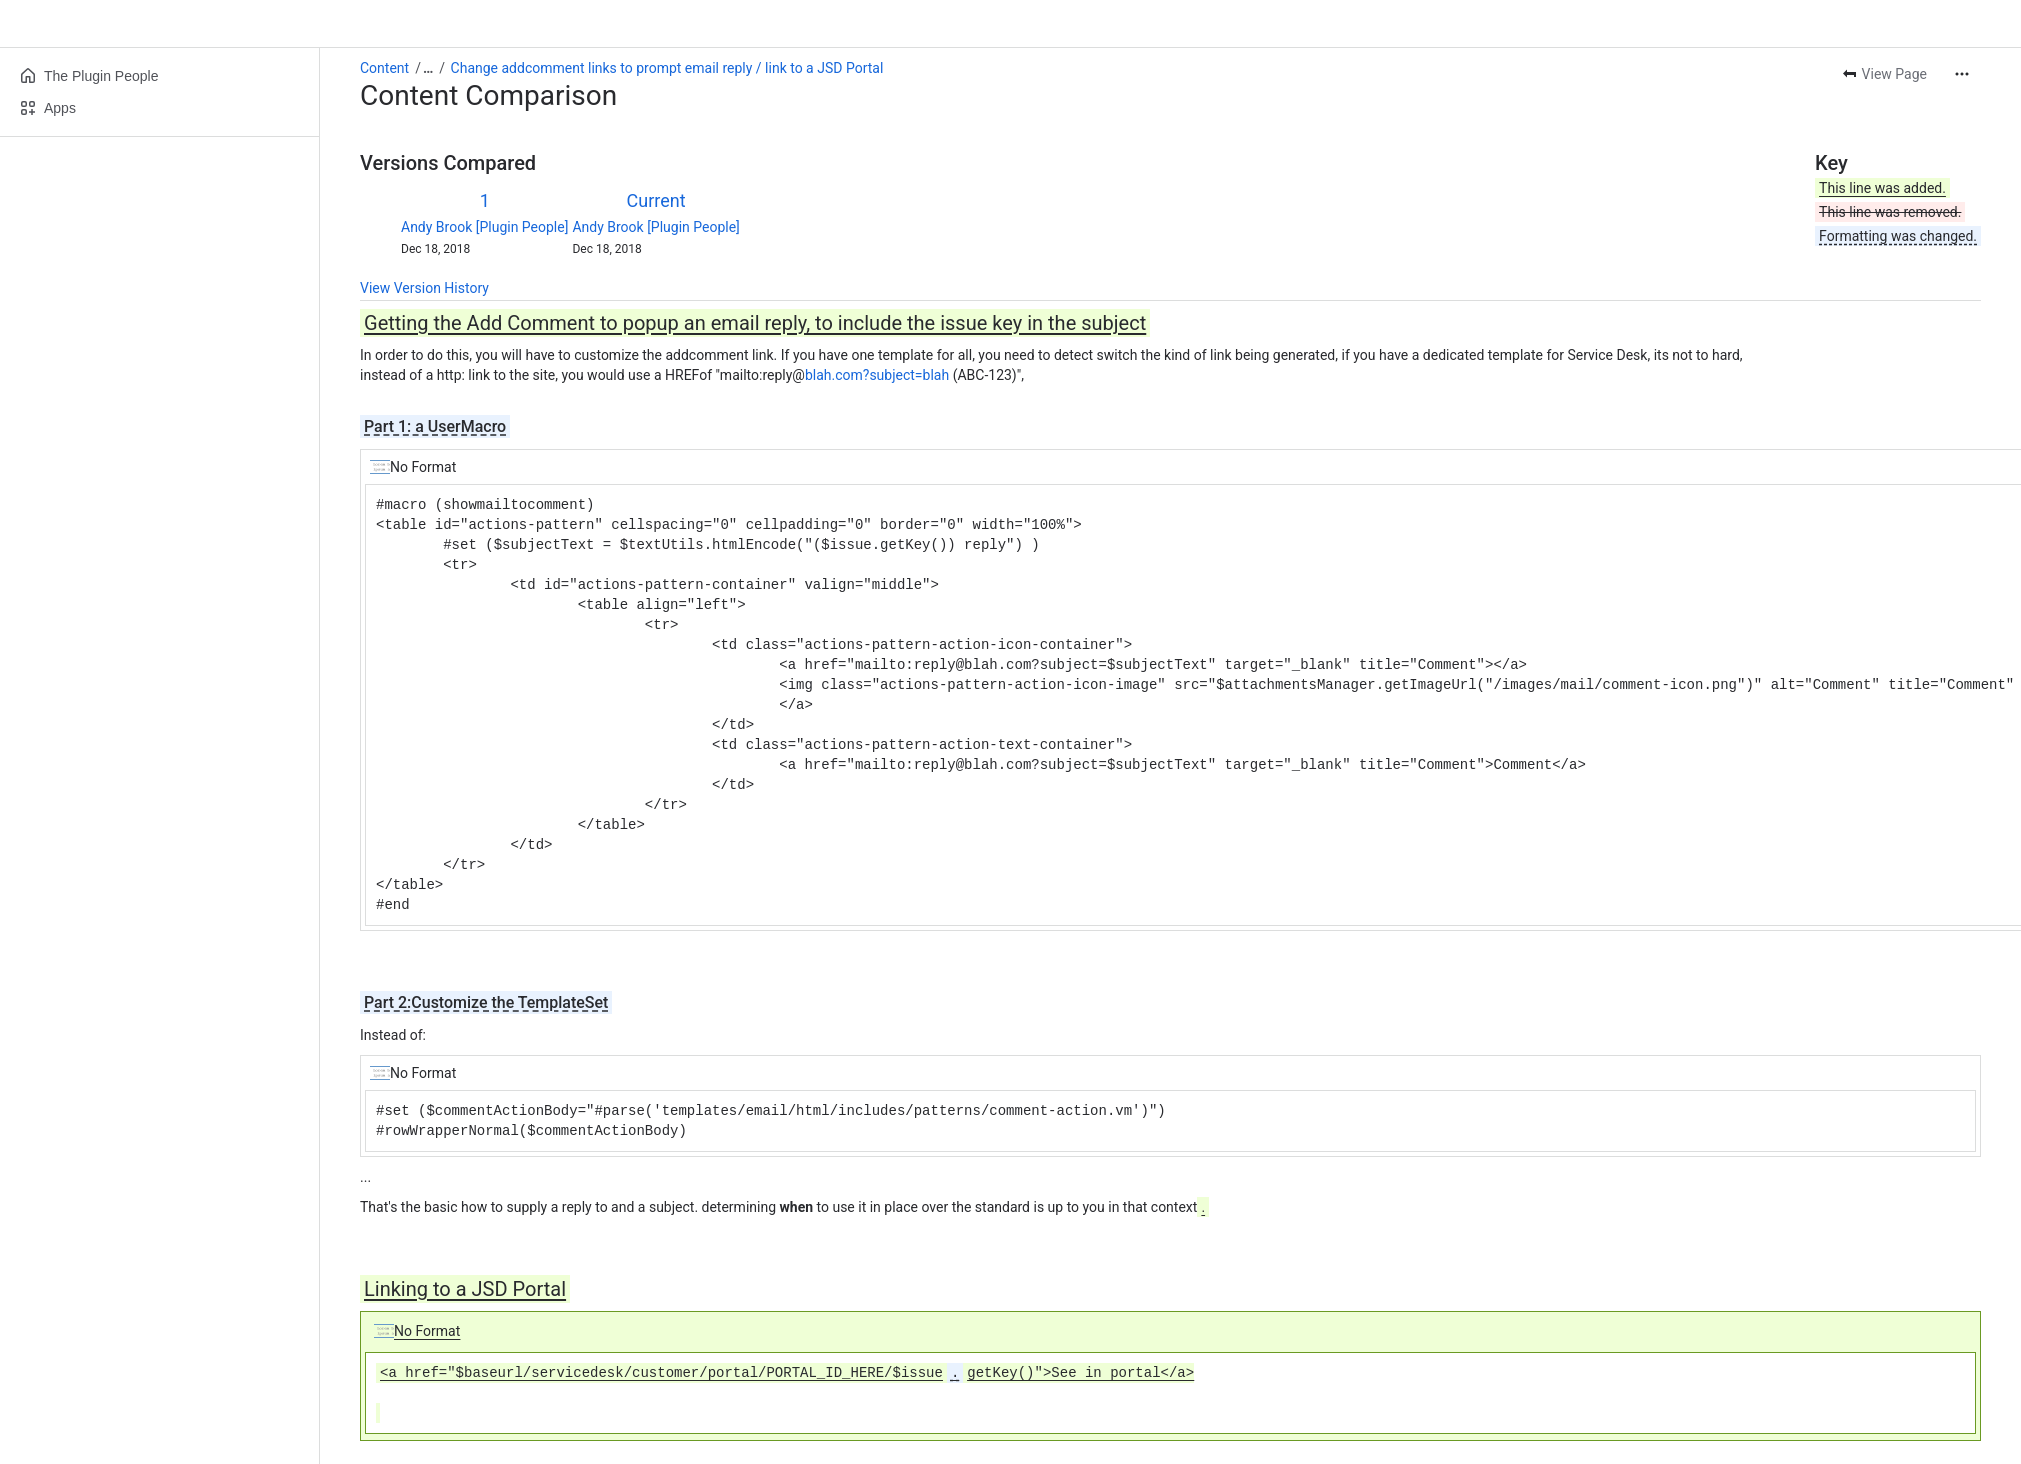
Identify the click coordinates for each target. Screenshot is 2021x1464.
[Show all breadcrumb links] (428, 68)
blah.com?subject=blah (877, 375)
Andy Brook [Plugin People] (484, 227)
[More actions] (1962, 74)
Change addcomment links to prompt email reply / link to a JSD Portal (667, 68)
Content (384, 68)
